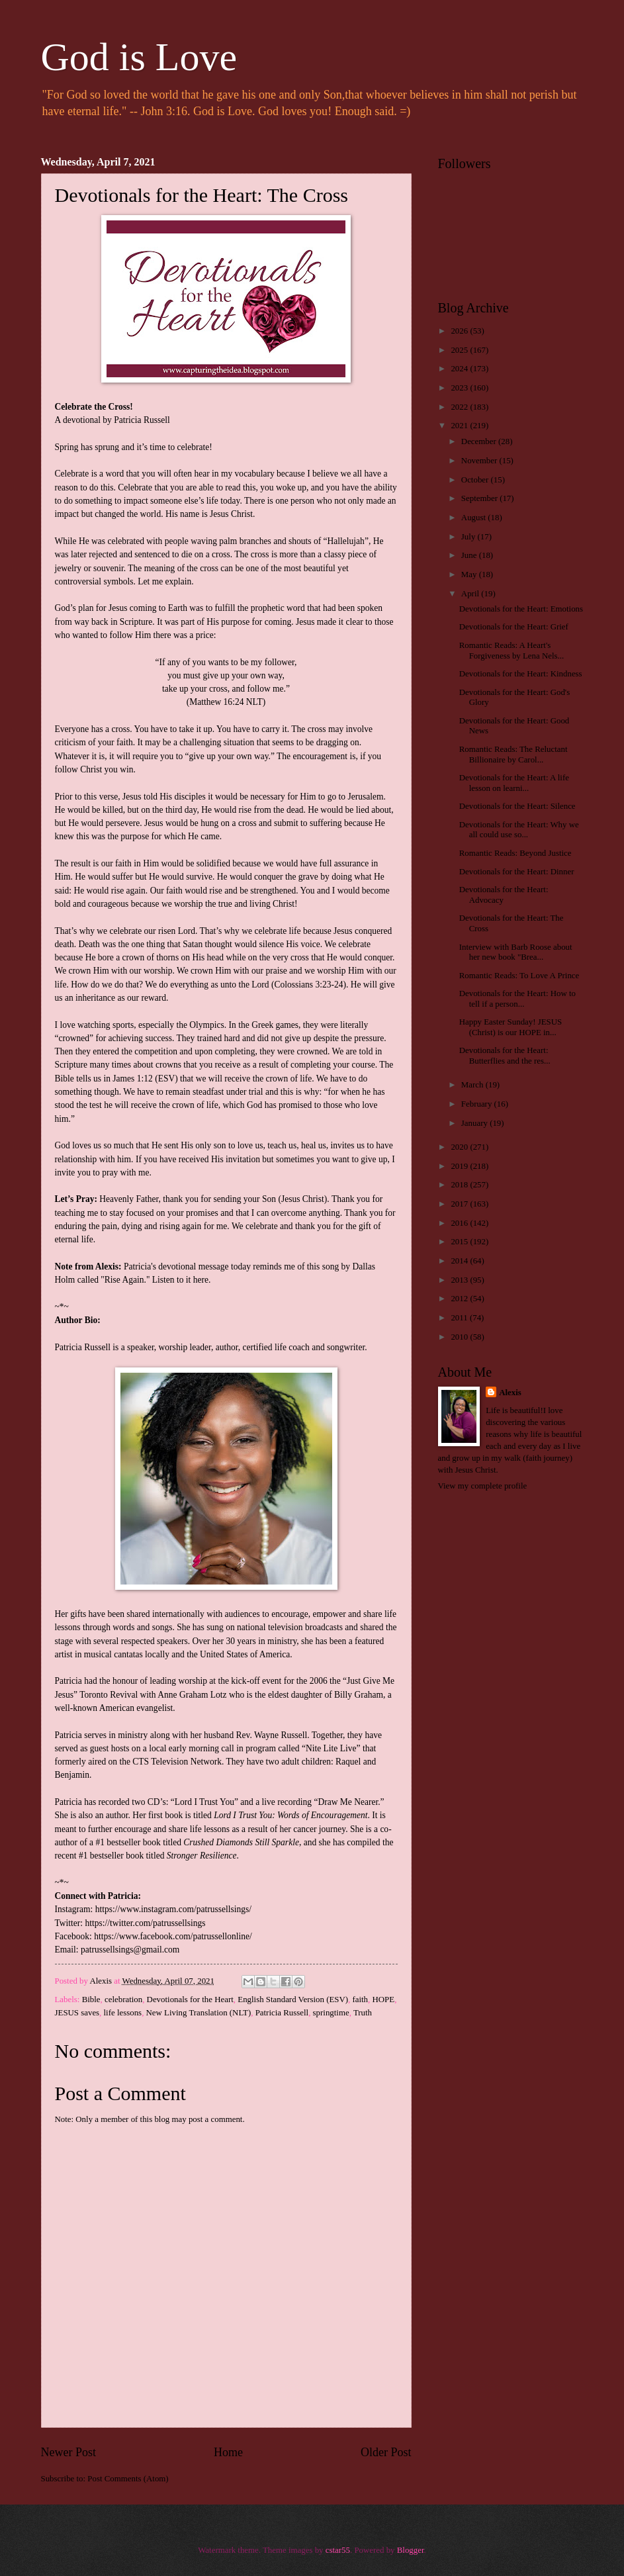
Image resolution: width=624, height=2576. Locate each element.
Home (228, 2452)
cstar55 (338, 2550)
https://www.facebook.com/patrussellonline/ (173, 1936)
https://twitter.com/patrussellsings (145, 1923)
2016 (460, 1223)
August (474, 517)
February (477, 1104)
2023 (460, 387)
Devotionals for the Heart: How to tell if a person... (517, 998)
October (476, 479)
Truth (362, 2012)
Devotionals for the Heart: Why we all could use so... (519, 829)
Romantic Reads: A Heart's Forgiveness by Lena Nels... (511, 650)
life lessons (123, 2012)
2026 (460, 331)
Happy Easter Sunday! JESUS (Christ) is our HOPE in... (510, 1026)
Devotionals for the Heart (190, 1999)
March (473, 1084)
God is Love (139, 57)
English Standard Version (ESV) (293, 1999)
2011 (460, 1317)
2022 (460, 407)
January (475, 1123)
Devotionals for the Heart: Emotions (521, 609)
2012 (460, 1298)
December (479, 441)
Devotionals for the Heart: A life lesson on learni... (514, 782)
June (470, 555)
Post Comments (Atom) (127, 2478)
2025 (460, 350)
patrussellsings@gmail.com (130, 1950)
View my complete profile (482, 1486)
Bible (91, 1999)
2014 (460, 1260)
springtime (331, 2012)
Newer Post (69, 2452)
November (480, 460)
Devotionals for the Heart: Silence (517, 806)
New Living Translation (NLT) (198, 2012)
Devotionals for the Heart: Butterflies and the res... (505, 1055)
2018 (460, 1184)
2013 (460, 1280)
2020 (460, 1147)
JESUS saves (77, 2012)
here (200, 1280)
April (471, 593)
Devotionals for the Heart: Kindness (520, 673)
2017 (460, 1204)
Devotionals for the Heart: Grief (513, 626)
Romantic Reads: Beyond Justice (515, 853)
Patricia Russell (281, 2012)
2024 (460, 368)
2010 (460, 1337)
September (480, 498)
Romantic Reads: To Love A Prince (519, 975)
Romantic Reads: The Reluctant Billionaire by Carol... (513, 754)
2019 (460, 1166)
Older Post (386, 2452)
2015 (460, 1241)
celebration (123, 1999)
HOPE (384, 1999)
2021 (460, 425)
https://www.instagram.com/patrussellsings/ (173, 1909)
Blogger (410, 2550)
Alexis (510, 1392)
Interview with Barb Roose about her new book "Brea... (515, 952)
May (470, 574)
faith (360, 1999)
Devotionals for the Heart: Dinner (516, 871)
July (469, 536)
